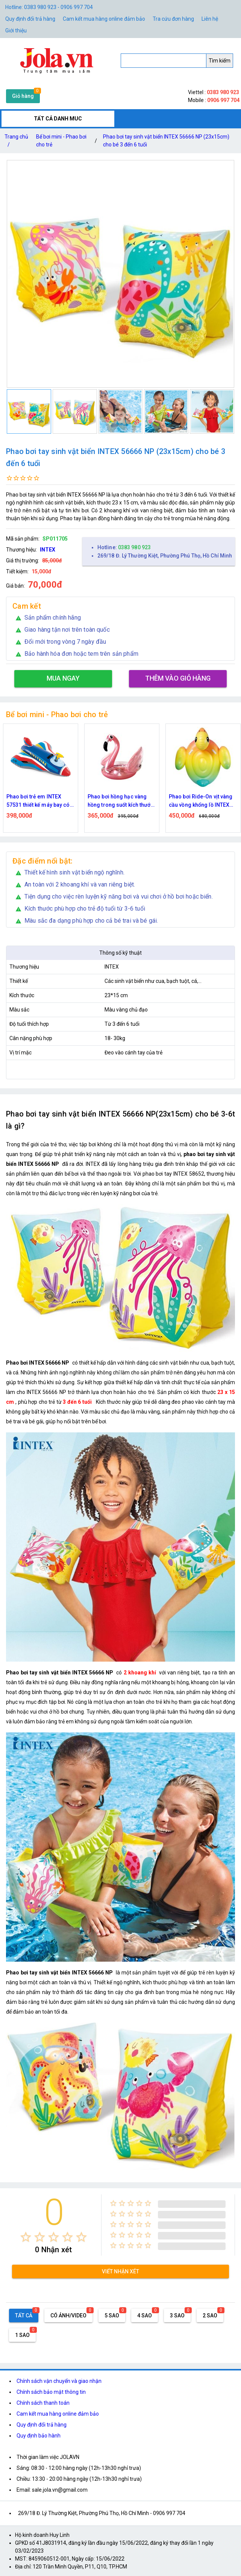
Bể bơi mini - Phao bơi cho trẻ (61, 141)
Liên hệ (210, 19)
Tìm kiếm (219, 61)
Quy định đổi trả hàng (30, 19)
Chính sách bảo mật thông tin (51, 2392)
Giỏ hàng (23, 96)
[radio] (25, 2237)
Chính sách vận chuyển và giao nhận (59, 2381)
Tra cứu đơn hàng (173, 19)
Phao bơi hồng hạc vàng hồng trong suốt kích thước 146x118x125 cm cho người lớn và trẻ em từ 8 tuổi (122, 801)
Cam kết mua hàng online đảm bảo (104, 19)
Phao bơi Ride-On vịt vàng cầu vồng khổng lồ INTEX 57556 (201, 801)
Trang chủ (16, 142)
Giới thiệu (16, 30)
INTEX (47, 550)
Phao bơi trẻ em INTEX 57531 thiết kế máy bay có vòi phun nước (38, 801)
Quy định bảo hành (39, 2436)
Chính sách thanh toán (43, 2403)
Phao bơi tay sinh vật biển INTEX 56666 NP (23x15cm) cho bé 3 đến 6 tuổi (166, 141)
